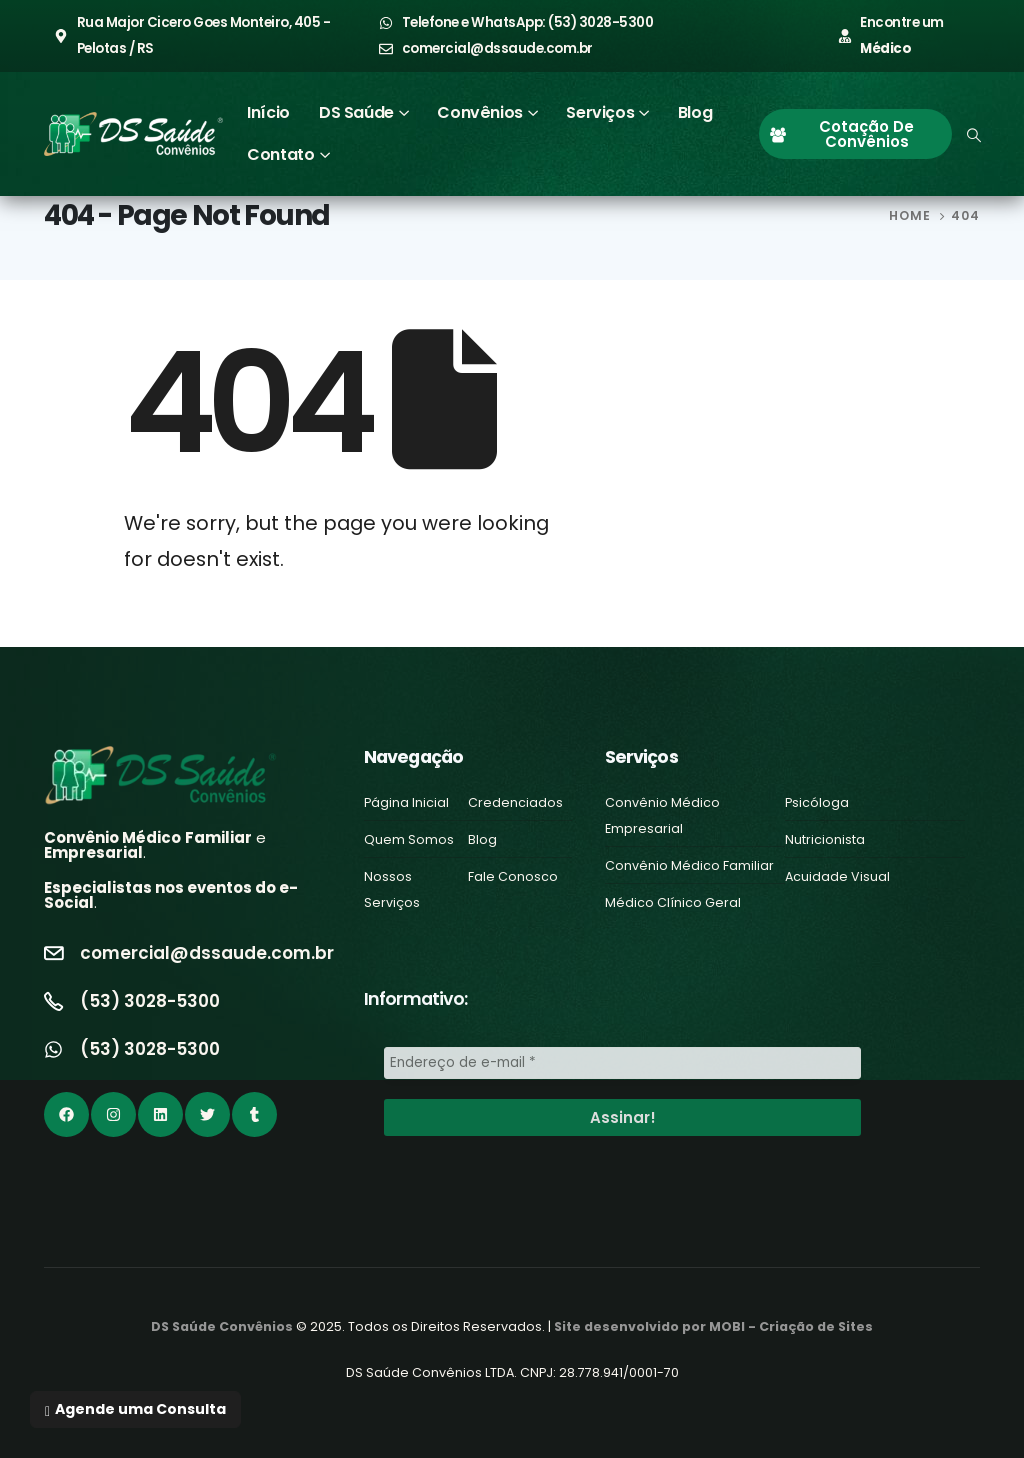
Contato (280, 154)
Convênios (479, 112)
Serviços (600, 112)
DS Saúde (356, 112)
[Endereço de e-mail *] (622, 1062)
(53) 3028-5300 (150, 1001)
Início (268, 112)
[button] (135, 1409)
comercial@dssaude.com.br (207, 953)
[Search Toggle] (974, 135)
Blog (695, 112)
